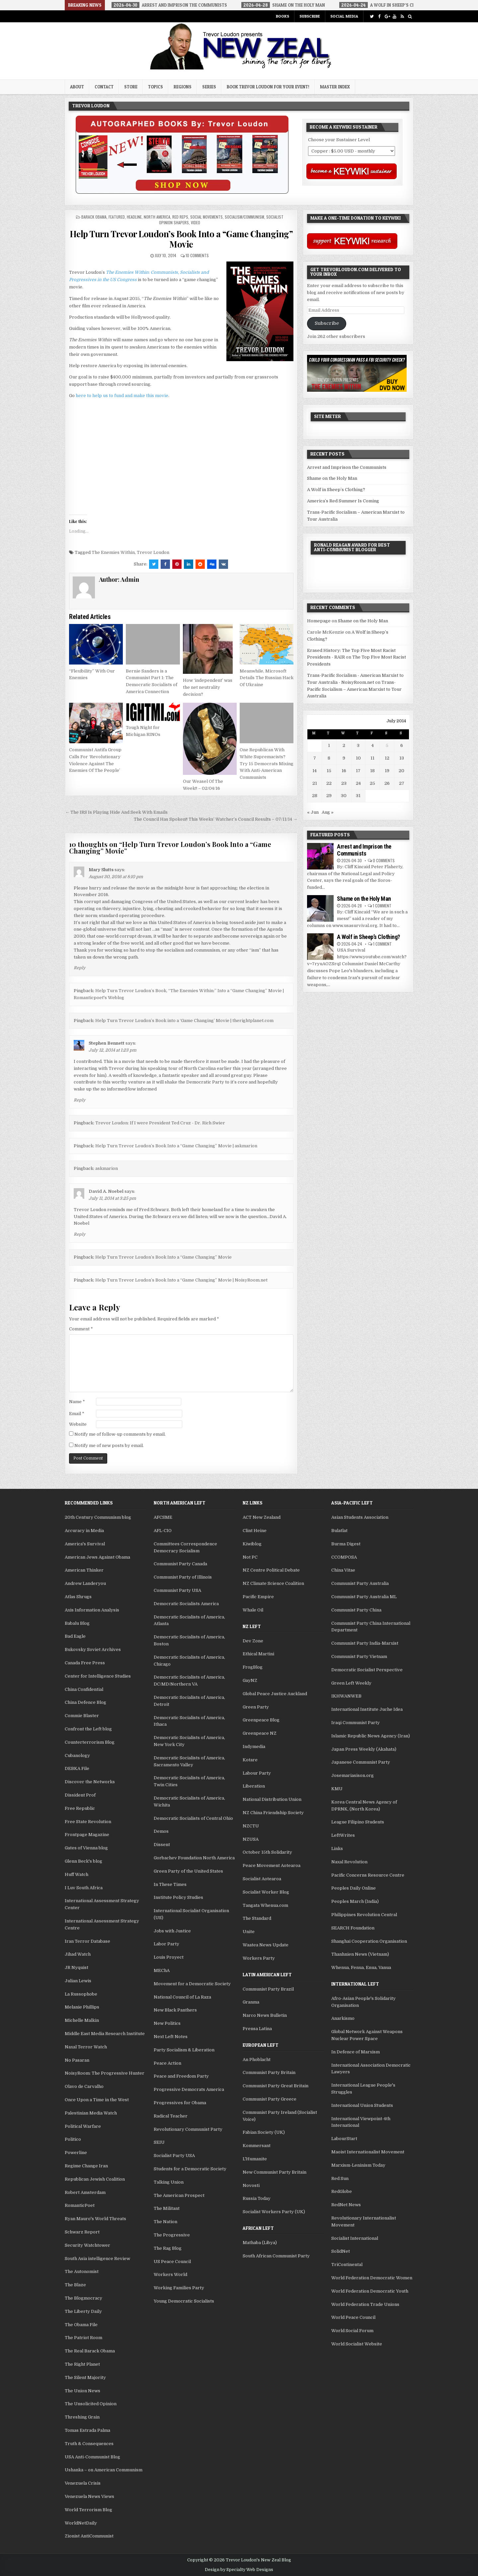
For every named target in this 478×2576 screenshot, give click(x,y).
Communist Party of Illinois (183, 1577)
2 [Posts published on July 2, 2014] (344, 745)
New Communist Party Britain (274, 2172)
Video (195, 222)
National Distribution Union (272, 1799)
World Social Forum (352, 2330)
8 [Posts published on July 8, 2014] (329, 758)
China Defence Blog (85, 1702)
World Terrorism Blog (88, 2509)
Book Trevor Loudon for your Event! (268, 86)
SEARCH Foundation (352, 1927)
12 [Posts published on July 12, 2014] (387, 758)
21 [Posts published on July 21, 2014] (314, 783)
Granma (251, 2002)
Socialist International (354, 2238)
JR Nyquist (76, 1967)
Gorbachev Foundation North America (194, 1857)
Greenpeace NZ (260, 1733)
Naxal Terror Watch (86, 2046)
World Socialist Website (356, 2343)
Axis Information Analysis (92, 1609)
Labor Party (166, 1943)
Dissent (162, 1844)
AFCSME (163, 1517)
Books (282, 16)
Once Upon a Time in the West (97, 2099)
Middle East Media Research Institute (105, 2033)
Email (76, 1413)
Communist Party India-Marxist (364, 1643)
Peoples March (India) (355, 1901)
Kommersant (257, 2145)
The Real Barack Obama (90, 2350)
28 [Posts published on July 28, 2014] (314, 795)
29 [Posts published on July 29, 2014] (329, 795)
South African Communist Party (276, 2255)
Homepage (319, 620)
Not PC (250, 1557)
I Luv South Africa (84, 1887)
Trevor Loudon (153, 552)
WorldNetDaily (81, 2523)
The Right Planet (82, 2364)
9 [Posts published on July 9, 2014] (344, 758)
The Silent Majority (85, 2377)
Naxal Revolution (349, 1861)
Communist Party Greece (269, 2099)
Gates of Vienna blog (86, 1847)
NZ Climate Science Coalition (273, 1583)
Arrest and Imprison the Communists (346, 467)
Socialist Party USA (174, 2155)
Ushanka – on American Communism (103, 2469)
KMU (337, 1788)
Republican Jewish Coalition (95, 2179)
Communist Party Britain (269, 2072)
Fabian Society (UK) (264, 2132)
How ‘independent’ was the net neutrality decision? (207, 687)
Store (130, 86)
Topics (155, 86)
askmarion (106, 1168)
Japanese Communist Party (360, 1762)
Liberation (254, 1786)
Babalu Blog (77, 1623)
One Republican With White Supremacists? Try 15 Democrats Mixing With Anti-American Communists (266, 763)
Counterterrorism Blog (90, 1742)
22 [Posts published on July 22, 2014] (329, 783)
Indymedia (254, 1746)
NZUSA (251, 1839)
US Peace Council (172, 2261)
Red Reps (180, 217)
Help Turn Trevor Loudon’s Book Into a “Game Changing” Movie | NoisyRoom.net (181, 1280)
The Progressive (172, 2234)
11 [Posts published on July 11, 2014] (372, 758)
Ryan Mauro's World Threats (95, 2218)
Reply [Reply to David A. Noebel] (79, 1234)
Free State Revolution (88, 1821)
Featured (117, 217)
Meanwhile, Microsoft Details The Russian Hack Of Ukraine (266, 678)
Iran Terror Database (87, 1941)
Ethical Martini (258, 1653)
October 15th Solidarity (267, 1852)
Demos (161, 1831)
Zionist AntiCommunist (89, 2535)
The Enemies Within (113, 552)
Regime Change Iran (86, 2165)
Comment (81, 1328)
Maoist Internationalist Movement (367, 2151)
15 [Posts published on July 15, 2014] (329, 770)
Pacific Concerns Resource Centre (367, 1875)
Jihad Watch (78, 1954)
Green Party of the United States (188, 1871)
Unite (249, 1931)
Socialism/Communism (244, 217)
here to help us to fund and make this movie (122, 395)
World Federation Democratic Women (371, 2277)
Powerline (76, 2152)
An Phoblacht (257, 2059)
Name (77, 1401)
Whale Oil (253, 1609)
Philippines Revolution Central (364, 1914)
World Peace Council (353, 2317)
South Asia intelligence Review (97, 2258)
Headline (134, 217)
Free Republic (80, 1808)
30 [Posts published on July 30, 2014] (344, 795)
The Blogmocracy (83, 2298)
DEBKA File (77, 1768)
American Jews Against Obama (97, 1557)
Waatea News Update (265, 1944)
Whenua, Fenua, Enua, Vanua (361, 1967)
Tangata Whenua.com (265, 1905)
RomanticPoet (80, 2205)
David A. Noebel (106, 1191)
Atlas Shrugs (78, 1596)
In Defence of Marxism (355, 2051)
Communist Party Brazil (268, 1989)
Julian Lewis (78, 1980)
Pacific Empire (258, 1596)
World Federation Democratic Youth (369, 2291)
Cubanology (77, 1755)
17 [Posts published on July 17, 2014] (358, 770)
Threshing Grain (82, 2417)
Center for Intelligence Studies (98, 1676)
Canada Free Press (85, 1662)
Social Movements (206, 217)
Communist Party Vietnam (359, 1656)
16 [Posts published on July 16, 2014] (344, 770)
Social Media (344, 16)
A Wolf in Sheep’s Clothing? (336, 489)
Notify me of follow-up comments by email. (120, 1434)
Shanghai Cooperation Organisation (369, 1941)
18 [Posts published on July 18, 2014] (372, 770)
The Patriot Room (83, 2337)
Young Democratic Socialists (184, 2301)
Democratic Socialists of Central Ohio (193, 1818)
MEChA (162, 1970)
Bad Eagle (75, 1636)
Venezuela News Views (89, 2496)
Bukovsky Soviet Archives (93, 1649)
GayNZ (250, 1680)
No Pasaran (77, 2060)
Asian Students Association (359, 1517)
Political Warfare (83, 2126)
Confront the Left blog (88, 1728)
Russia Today (257, 2198)
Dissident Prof (80, 1795)
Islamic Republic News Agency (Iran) (370, 1735)
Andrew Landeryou (85, 1583)
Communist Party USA (177, 1590)
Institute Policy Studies (178, 1897)
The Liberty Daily (83, 2311)
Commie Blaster (82, 1715)
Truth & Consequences (89, 2443)
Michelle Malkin (82, 2020)
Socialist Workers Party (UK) (274, 2211)
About (77, 86)
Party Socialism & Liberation (184, 2049)
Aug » (328, 812)
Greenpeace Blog (261, 1719)
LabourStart (344, 2138)
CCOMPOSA (344, 1557)
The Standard (257, 1918)
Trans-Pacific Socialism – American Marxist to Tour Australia (354, 689)
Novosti (251, 2185)
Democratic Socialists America (186, 1603)
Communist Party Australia (360, 1583)
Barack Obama (94, 217)
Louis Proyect (169, 1957)
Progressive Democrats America (189, 2089)
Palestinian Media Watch (91, 2113)
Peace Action (167, 2063)
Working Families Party (179, 2287)
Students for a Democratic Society (190, 2168)
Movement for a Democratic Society (192, 1983)
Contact (104, 86)
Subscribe (309, 16)
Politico (73, 2139)
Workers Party (259, 1958)
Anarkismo (343, 2018)
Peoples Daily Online (353, 1888)
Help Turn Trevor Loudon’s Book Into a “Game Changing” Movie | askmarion (176, 1145)
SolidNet (340, 2251)
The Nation (165, 2221)
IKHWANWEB (346, 1696)
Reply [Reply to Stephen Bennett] (79, 1100)
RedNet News (346, 2204)
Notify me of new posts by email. (109, 1445)
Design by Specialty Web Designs (239, 2569)
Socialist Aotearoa (262, 1878)
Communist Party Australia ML (364, 1596)
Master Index (335, 86)
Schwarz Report (82, 2231)
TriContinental (346, 2264)
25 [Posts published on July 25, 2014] (372, 783)
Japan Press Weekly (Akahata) (363, 1749)
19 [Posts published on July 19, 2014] (387, 770)
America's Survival (85, 1543)
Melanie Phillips (82, 2007)
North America (157, 217)
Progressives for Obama (180, 2102)
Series (209, 86)
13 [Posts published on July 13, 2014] (401, 758)
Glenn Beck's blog (83, 1861)
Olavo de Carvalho (84, 2086)
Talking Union (169, 2182)
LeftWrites (343, 1835)
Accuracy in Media (84, 1530)
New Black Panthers (175, 2010)
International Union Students (362, 2105)
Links (337, 1848)
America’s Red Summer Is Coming (343, 500)
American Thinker (84, 1570)
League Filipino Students (357, 1821)
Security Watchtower (87, 2245)
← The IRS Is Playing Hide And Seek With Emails (116, 812)
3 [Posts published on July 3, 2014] (358, 745)
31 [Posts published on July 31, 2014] (358, 795)
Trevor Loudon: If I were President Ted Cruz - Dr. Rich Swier (160, 1122)
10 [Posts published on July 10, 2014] (358, 758)
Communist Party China (356, 1609)
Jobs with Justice (172, 1930)
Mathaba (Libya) (260, 2242)
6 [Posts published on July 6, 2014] (401, 745)
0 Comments (384, 860)
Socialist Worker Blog (266, 1892)
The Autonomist (82, 2271)
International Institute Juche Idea (367, 1709)
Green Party (256, 1706)
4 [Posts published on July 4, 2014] (372, 745)
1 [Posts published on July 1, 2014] (329, 745)
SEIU (159, 2142)
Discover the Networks (90, 1781)
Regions (183, 86)
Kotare (250, 1759)
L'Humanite (255, 2158)
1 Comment (382, 905)
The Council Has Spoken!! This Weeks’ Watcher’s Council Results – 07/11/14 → (215, 819)
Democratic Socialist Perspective (367, 1669)
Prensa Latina (257, 2028)
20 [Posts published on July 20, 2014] (401, 770)
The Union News (82, 2390)
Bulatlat (339, 1530)
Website (78, 1424)
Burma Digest (345, 1543)
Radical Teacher (171, 2115)
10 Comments (197, 255)
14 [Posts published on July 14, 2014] (314, 770)
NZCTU (251, 1825)
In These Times (170, 1884)
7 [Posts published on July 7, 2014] (314, 758)
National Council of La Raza (182, 1997)
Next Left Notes (171, 2036)
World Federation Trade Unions (365, 2304)
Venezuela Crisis (83, 2483)
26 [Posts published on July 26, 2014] (387, 783)
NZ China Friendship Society (273, 1812)
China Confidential (84, 1689)
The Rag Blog (168, 2248)
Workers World (170, 2274)
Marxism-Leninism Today (358, 2165)
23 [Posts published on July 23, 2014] (344, 783)
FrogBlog (253, 1667)
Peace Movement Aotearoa (271, 1865)
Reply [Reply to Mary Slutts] (79, 968)
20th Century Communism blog (98, 1517)
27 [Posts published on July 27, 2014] (401, 783)
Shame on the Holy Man (332, 478)
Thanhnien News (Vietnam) (360, 1954)
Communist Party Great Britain (275, 2085)
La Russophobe (81, 1994)
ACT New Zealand (261, 1517)
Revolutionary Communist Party (188, 2129)
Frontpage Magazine (87, 1834)
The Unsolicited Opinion (91, 2403)
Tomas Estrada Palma (87, 2430)
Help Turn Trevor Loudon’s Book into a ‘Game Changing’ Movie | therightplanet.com (184, 1020)
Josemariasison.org (352, 1775)
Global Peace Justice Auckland (275, 1693)
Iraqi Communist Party (355, 1722)
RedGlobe (341, 2191)
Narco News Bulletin (265, 2015)
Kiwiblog (252, 1543)
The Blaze (75, 2284)
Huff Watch (76, 1874)
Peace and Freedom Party (181, 2076)
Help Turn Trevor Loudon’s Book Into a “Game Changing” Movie (181, 239)
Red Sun (340, 2178)
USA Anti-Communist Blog (92, 2456)
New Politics (167, 2023)
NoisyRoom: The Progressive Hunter (104, 2073)
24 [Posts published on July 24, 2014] (358, 783)
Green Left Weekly (351, 1683)
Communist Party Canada (180, 1563)
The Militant (167, 2208)
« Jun (313, 812)
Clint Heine (255, 1530)
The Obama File (81, 2324)
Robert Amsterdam (85, 2192)
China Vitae (343, 1570)
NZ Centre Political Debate (271, 1570)
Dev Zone (253, 1640)
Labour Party (257, 1773)
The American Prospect (179, 2195)
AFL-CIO (163, 1530)
